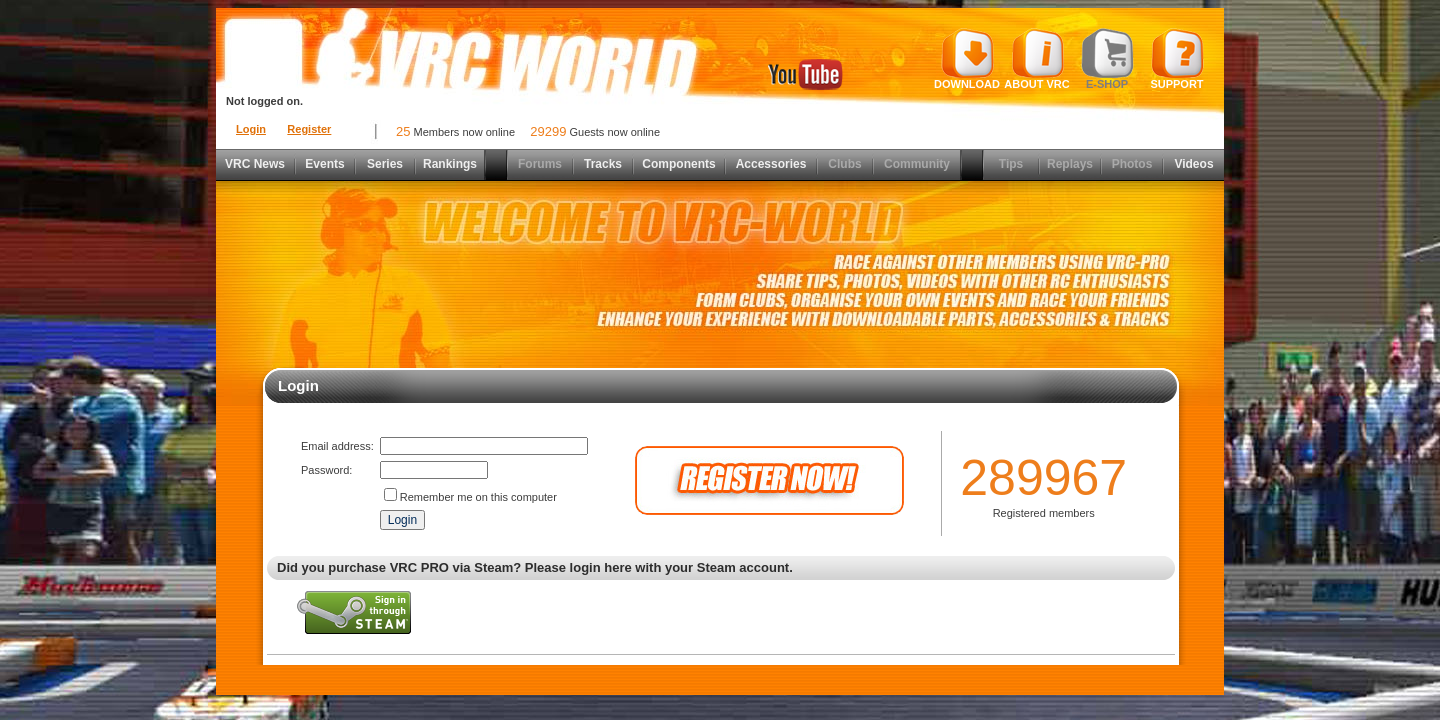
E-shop (1107, 59)
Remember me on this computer (478, 497)
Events (324, 164)
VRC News (255, 164)
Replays (1070, 164)
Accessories (771, 164)
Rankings (450, 164)
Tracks (603, 164)
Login (251, 129)
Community (917, 164)
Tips (1011, 164)
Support (1177, 59)
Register (309, 129)
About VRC (1036, 59)
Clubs (844, 164)
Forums (540, 164)
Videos (1193, 164)
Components (678, 164)
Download (967, 59)
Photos (1132, 164)
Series (385, 164)
